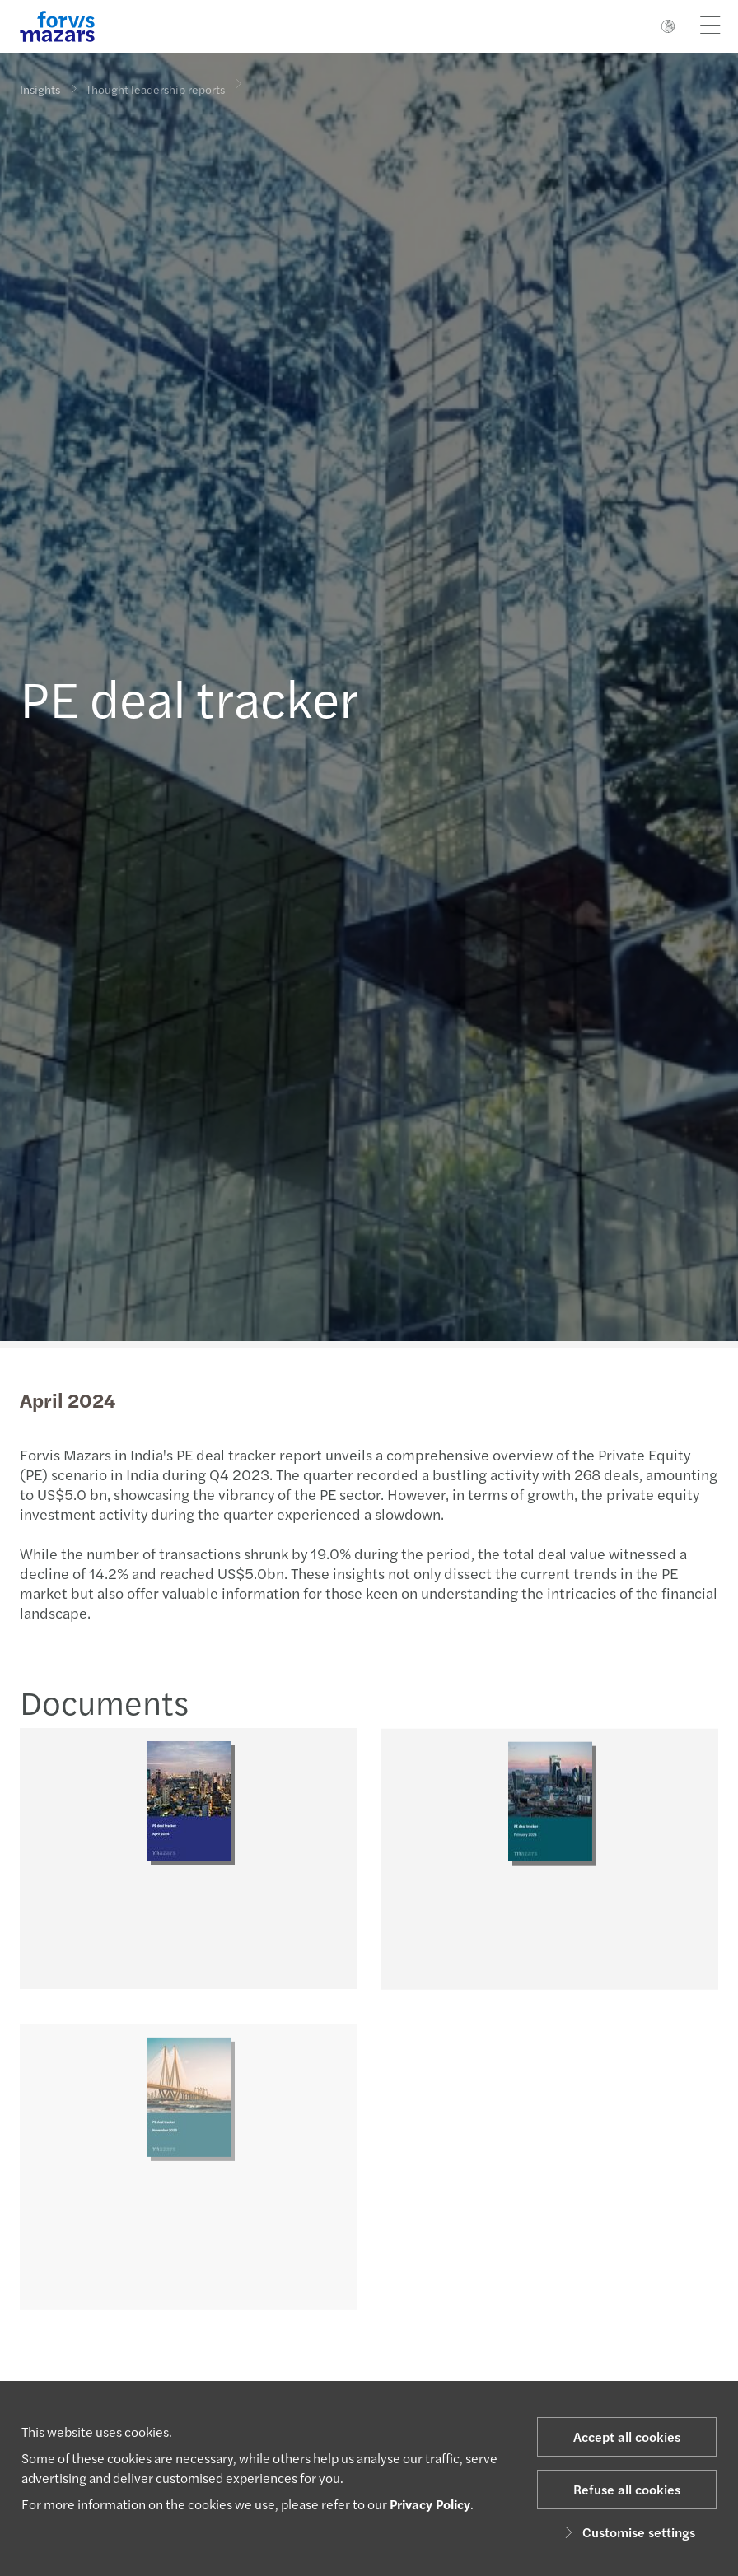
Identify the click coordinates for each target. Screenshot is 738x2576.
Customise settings (627, 2531)
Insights (40, 89)
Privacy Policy (430, 2503)
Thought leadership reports (155, 80)
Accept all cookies (626, 2436)
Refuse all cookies (626, 2489)
